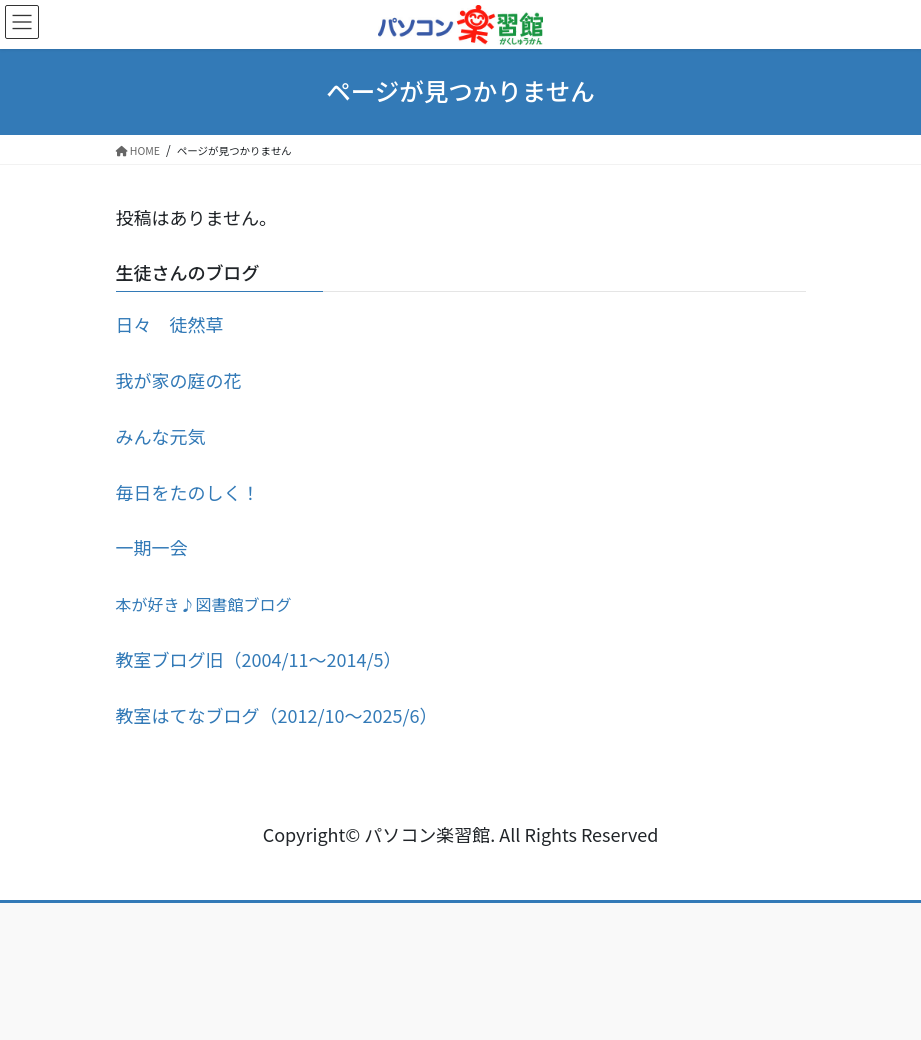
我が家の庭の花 (179, 380)
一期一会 (152, 547)
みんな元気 (161, 436)
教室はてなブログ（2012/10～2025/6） (277, 715)
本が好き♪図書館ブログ (204, 604)
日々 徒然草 (170, 324)
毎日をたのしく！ (188, 492)
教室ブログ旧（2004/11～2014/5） (259, 659)
